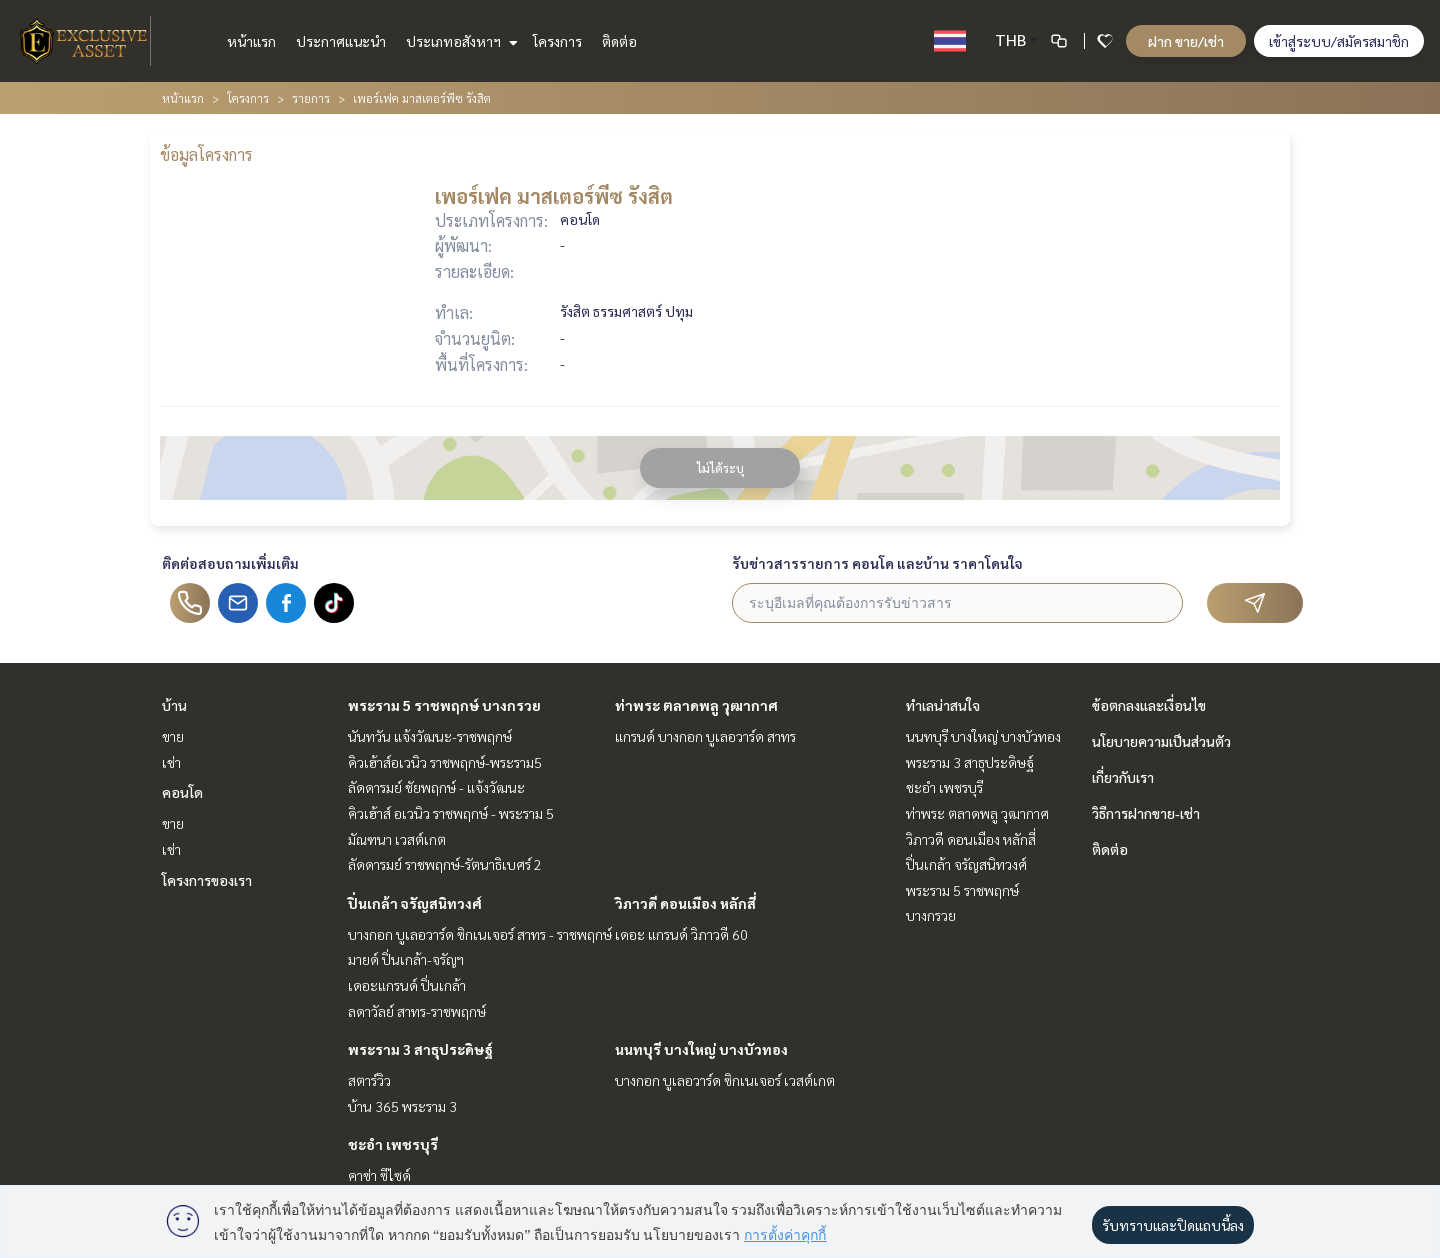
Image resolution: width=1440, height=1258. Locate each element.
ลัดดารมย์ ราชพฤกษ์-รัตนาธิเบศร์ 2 (445, 864)
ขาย (173, 736)
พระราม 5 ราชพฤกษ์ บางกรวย (444, 705)
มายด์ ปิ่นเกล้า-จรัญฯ (406, 959)
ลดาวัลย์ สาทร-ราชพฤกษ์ (417, 1011)
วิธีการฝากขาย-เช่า (1146, 813)
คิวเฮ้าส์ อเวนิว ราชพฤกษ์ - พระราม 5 (451, 813)
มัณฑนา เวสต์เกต (397, 839)
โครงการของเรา (207, 880)
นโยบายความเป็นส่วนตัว (1161, 741)
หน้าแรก (251, 41)
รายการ (311, 98)
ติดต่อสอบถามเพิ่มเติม (230, 563)
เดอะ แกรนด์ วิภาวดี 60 (681, 934)
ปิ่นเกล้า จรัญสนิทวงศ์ (415, 903)
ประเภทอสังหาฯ (459, 41)
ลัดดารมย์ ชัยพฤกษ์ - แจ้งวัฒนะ (436, 787)
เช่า (171, 762)
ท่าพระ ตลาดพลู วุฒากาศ (696, 705)
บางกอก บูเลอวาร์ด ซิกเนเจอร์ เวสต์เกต (725, 1080)
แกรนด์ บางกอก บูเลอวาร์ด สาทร (705, 736)
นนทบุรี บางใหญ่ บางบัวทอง (701, 1049)
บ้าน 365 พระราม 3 (402, 1106)
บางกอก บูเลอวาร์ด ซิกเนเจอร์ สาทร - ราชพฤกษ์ (480, 934)
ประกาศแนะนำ (341, 41)
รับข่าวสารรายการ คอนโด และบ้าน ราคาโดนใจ (877, 563)
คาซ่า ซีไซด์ (379, 1175)
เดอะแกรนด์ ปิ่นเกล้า (407, 985)
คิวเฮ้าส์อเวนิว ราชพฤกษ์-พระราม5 (445, 762)
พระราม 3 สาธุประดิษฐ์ (420, 1049)
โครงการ (557, 41)
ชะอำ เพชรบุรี (393, 1144)
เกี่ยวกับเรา (1123, 777)
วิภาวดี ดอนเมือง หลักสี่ (685, 903)
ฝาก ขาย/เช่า (1186, 41)
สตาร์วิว (369, 1080)
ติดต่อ (619, 41)
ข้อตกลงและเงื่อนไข (1149, 705)
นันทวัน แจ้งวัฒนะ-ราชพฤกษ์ (430, 736)
